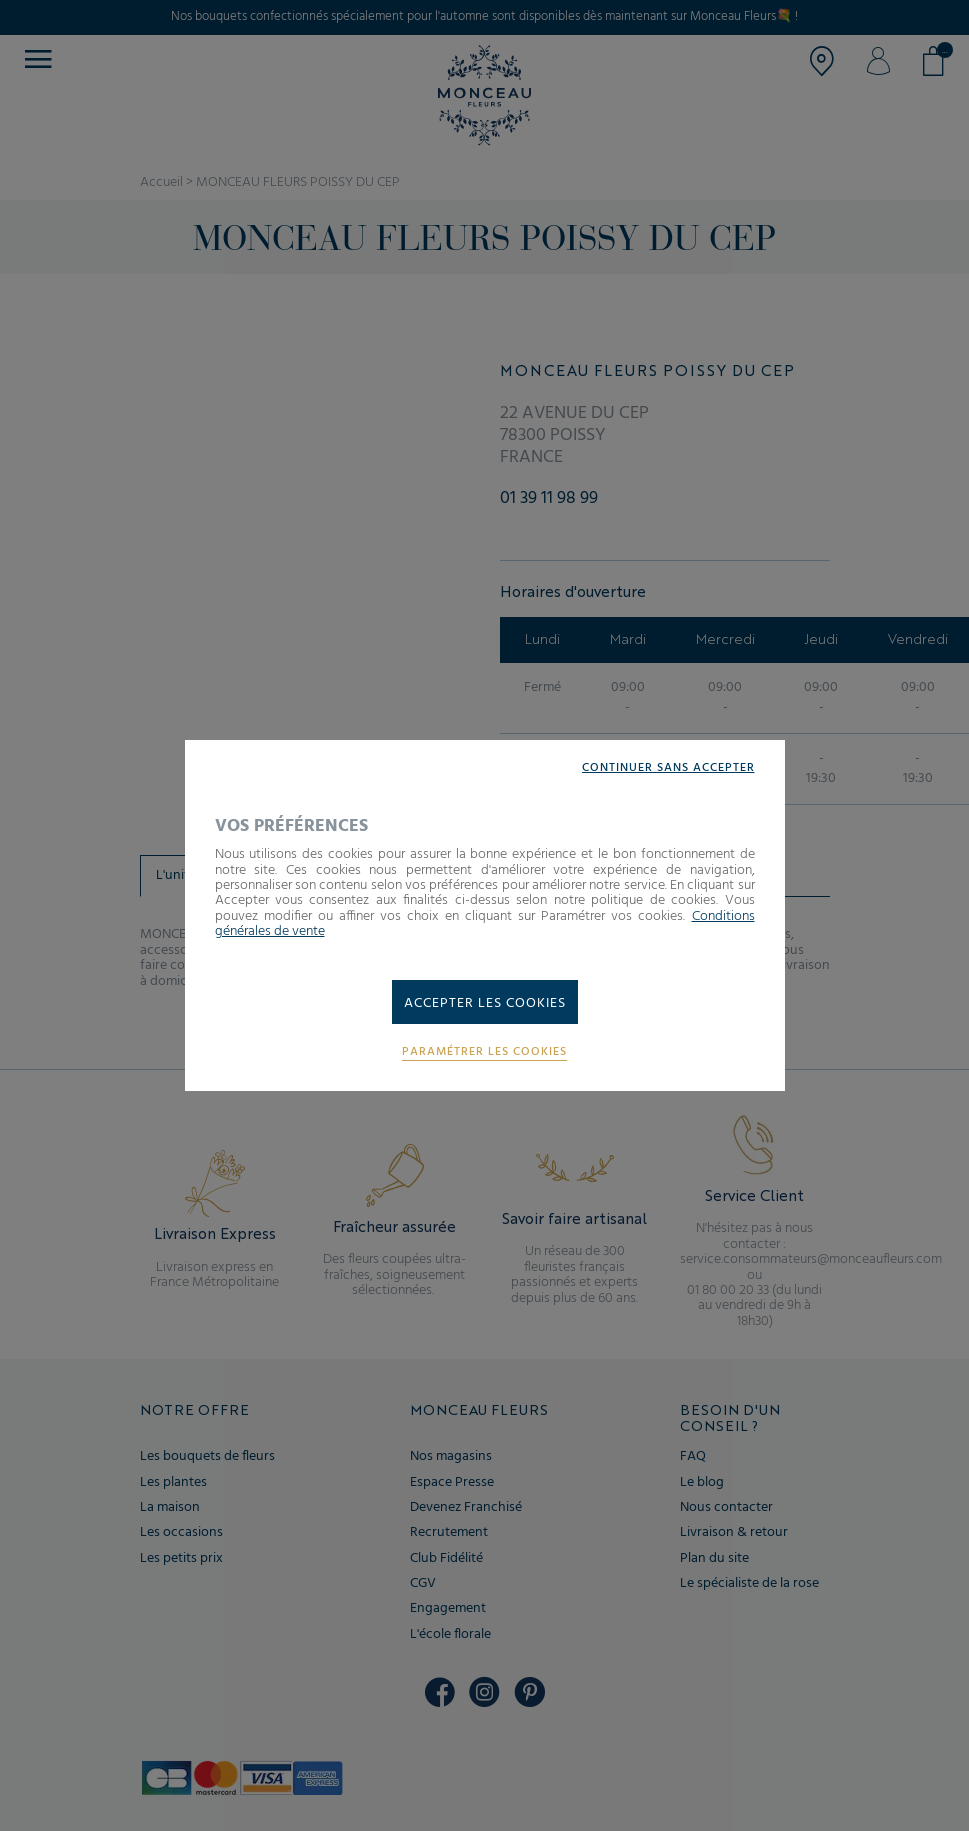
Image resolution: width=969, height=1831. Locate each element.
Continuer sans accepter (668, 768)
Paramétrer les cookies (484, 1052)
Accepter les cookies (485, 1003)
